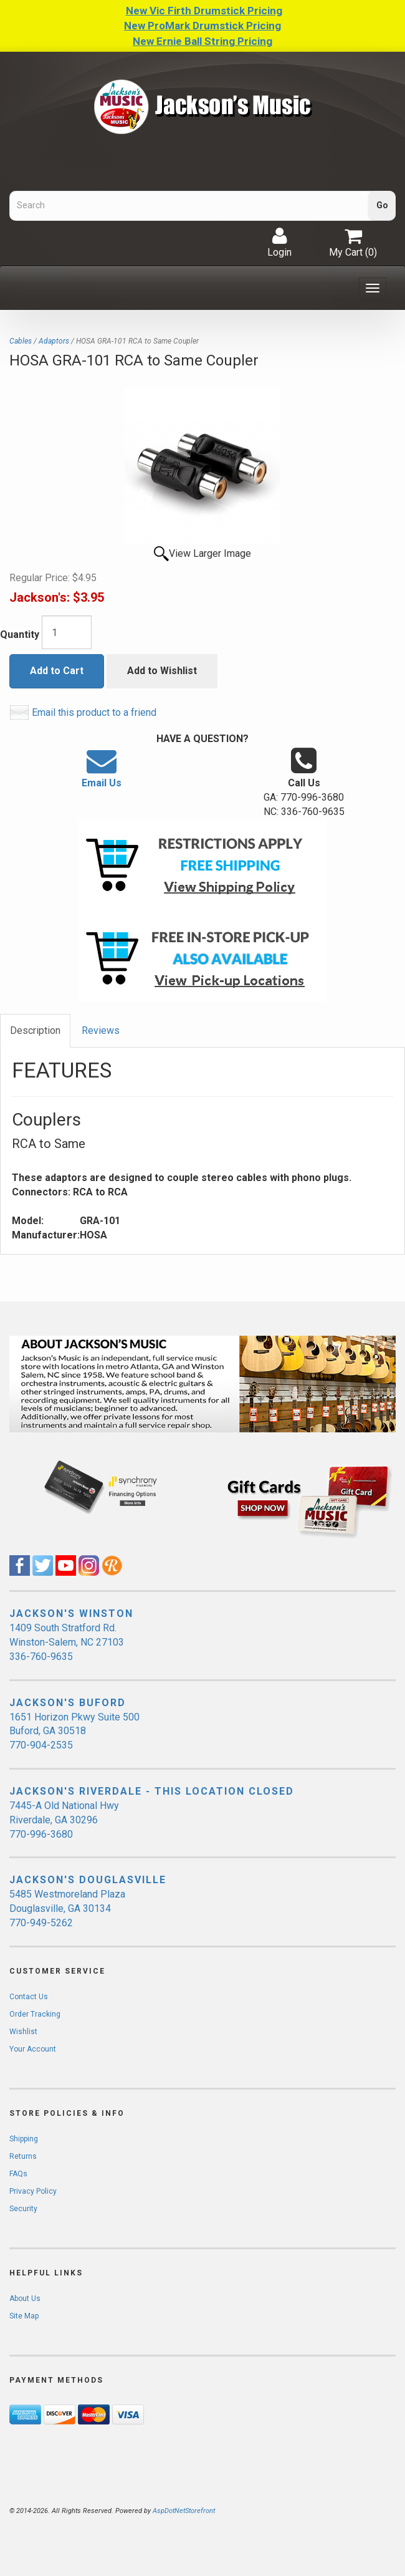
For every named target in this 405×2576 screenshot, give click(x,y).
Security (23, 2208)
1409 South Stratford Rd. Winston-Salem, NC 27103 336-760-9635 (66, 1642)
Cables (20, 341)
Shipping (23, 2139)
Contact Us (28, 1996)
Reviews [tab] (101, 1030)
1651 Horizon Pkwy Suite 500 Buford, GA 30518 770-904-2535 (74, 1731)
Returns (23, 2156)
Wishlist (23, 2031)
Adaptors (54, 341)
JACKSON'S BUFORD (67, 1703)
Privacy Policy (33, 2191)
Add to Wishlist (162, 671)
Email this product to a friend (94, 712)
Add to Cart (56, 671)
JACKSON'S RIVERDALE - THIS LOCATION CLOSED (151, 1791)
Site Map (24, 2316)
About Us (24, 2298)
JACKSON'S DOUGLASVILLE (87, 1880)
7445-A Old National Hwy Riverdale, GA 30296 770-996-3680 (64, 1820)
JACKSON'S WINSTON (71, 1613)
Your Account (32, 2049)
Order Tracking (34, 2014)
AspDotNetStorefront (184, 2511)
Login (279, 242)
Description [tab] (35, 1030)
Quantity (19, 634)
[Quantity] (67, 632)
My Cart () (353, 242)
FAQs (18, 2173)
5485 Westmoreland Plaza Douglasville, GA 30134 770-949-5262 (67, 1908)
